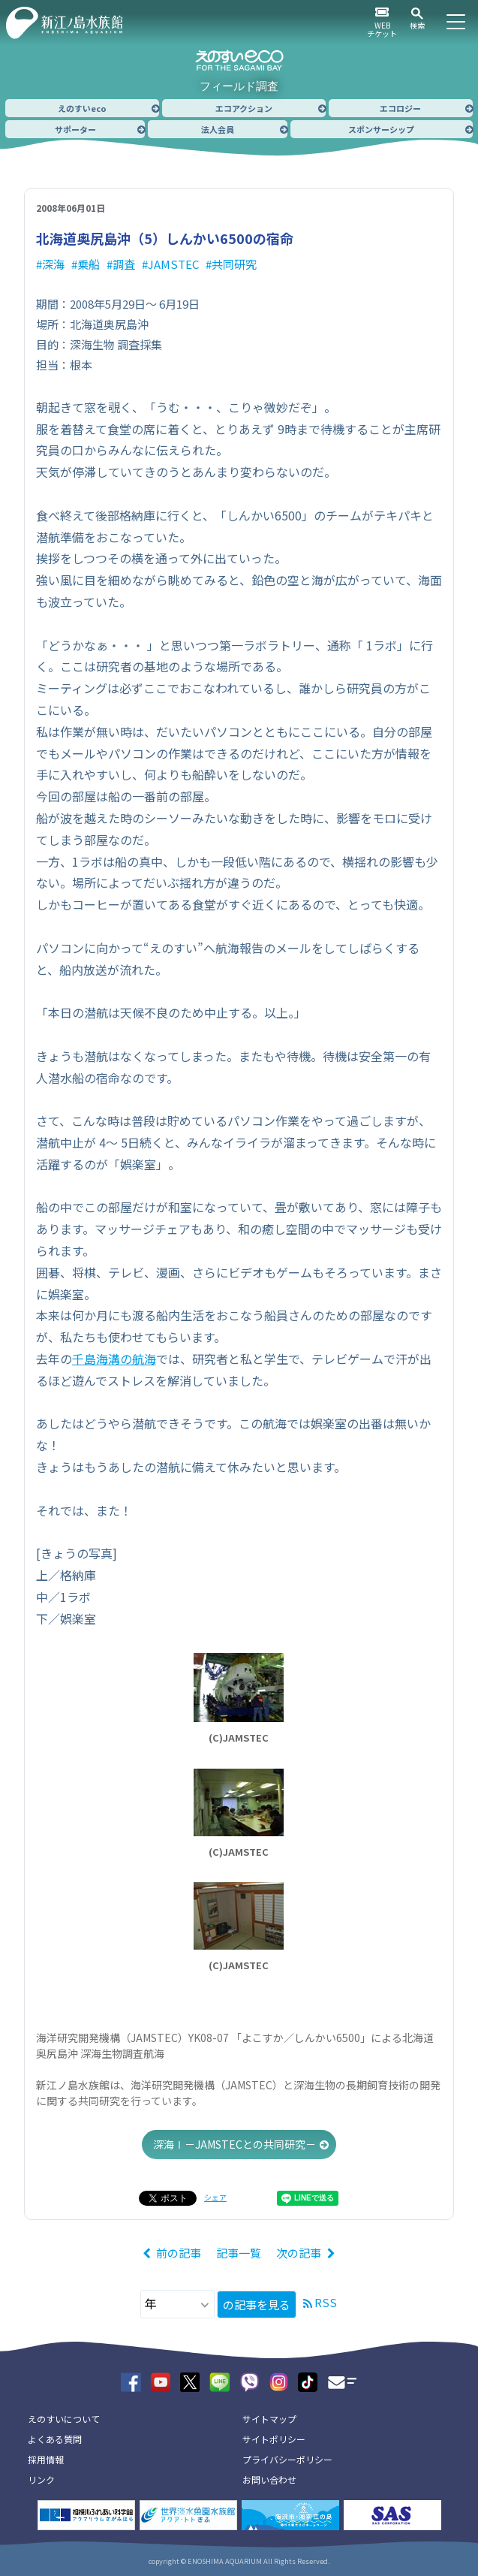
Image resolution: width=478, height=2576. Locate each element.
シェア (215, 2197)
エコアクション (243, 108)
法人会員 (217, 129)
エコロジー (400, 108)
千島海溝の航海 (114, 1359)
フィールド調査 (239, 86)
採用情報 (46, 2459)
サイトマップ (269, 2418)
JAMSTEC (173, 264)
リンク (41, 2479)
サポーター (75, 129)
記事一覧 (238, 2253)
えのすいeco (82, 108)
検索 (417, 25)
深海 (53, 264)
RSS (325, 2302)
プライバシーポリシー (287, 2459)
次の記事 (298, 2253)
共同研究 (234, 264)
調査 (124, 264)
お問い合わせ (269, 2479)
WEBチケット (382, 29)
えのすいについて (64, 2418)
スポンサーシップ (381, 129)
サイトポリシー (273, 2439)
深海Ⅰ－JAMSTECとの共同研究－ (234, 2144)
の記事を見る (256, 2304)
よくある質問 (55, 2439)
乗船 (88, 264)
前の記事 (178, 2253)
